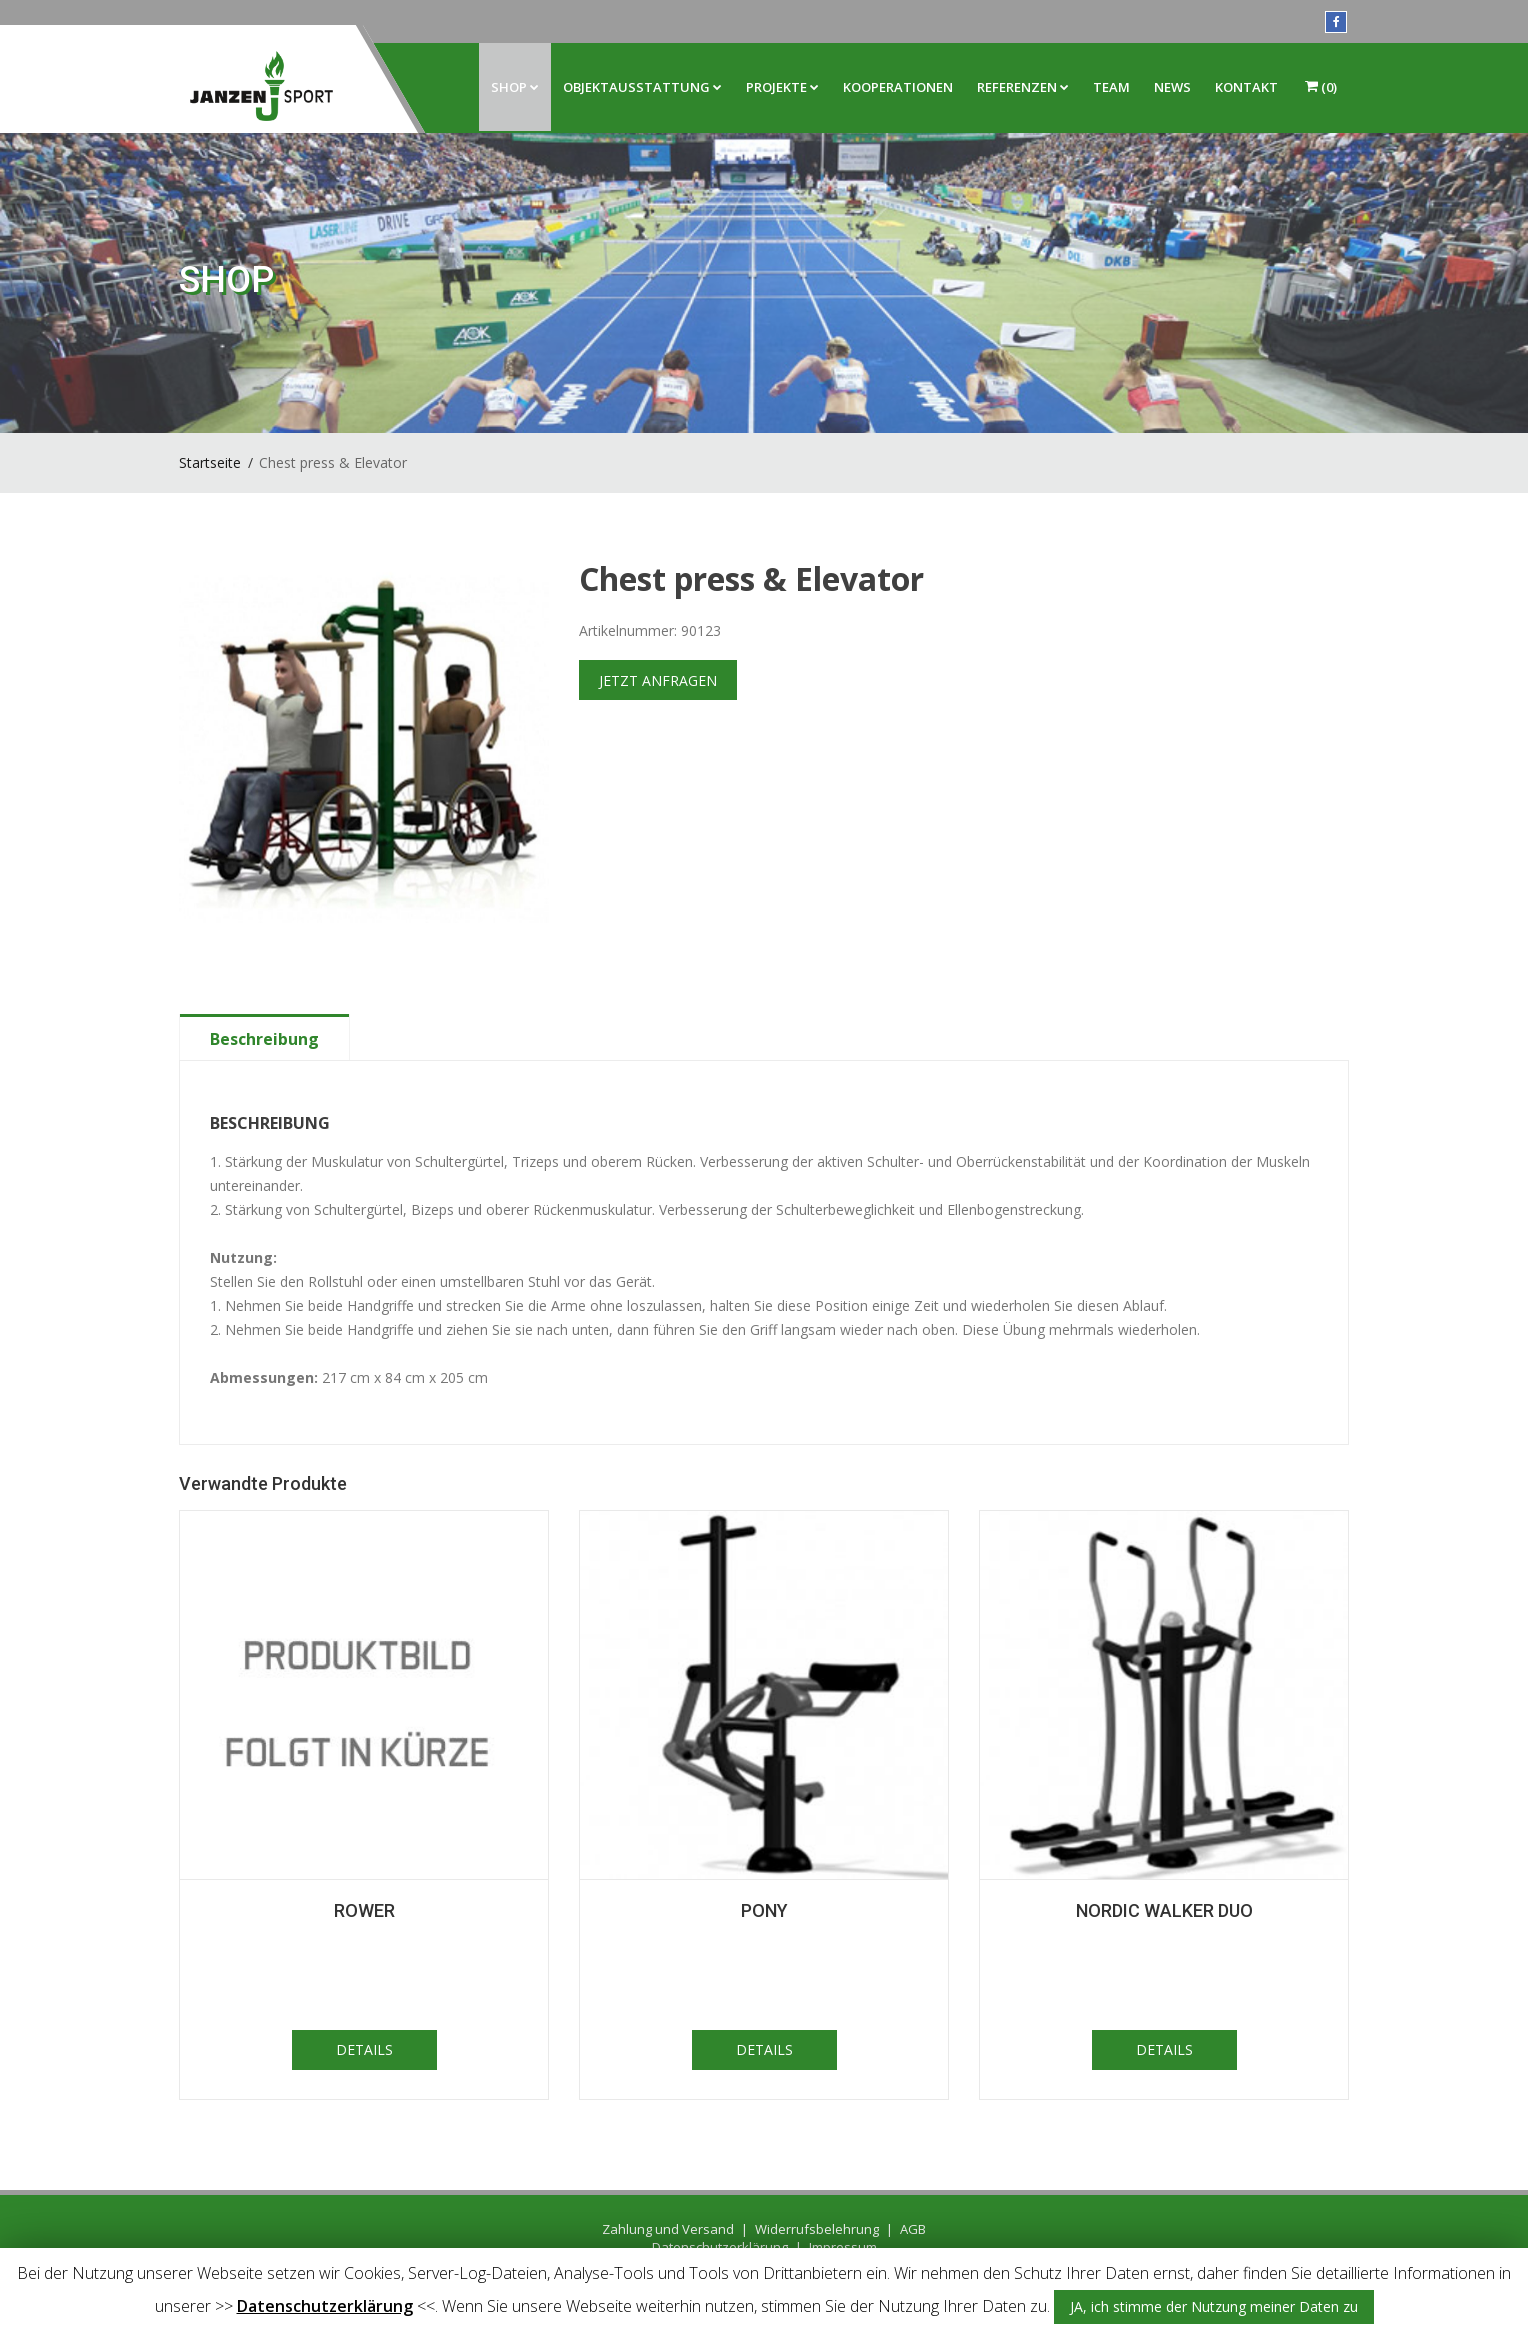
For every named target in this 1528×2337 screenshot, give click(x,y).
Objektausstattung (642, 87)
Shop (515, 87)
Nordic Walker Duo (1164, 1910)
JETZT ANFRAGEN (658, 680)
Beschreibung (264, 1039)
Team (1111, 87)
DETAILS (364, 2049)
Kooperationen (898, 87)
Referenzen (1023, 87)
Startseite (210, 462)
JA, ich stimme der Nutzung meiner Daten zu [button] (1214, 2306)
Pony (764, 1910)
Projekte (782, 87)
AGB (913, 2229)
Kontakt (1246, 87)
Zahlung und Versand (668, 2229)
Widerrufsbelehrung (817, 2229)
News (1172, 87)
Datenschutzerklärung (325, 2306)
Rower (364, 1910)
